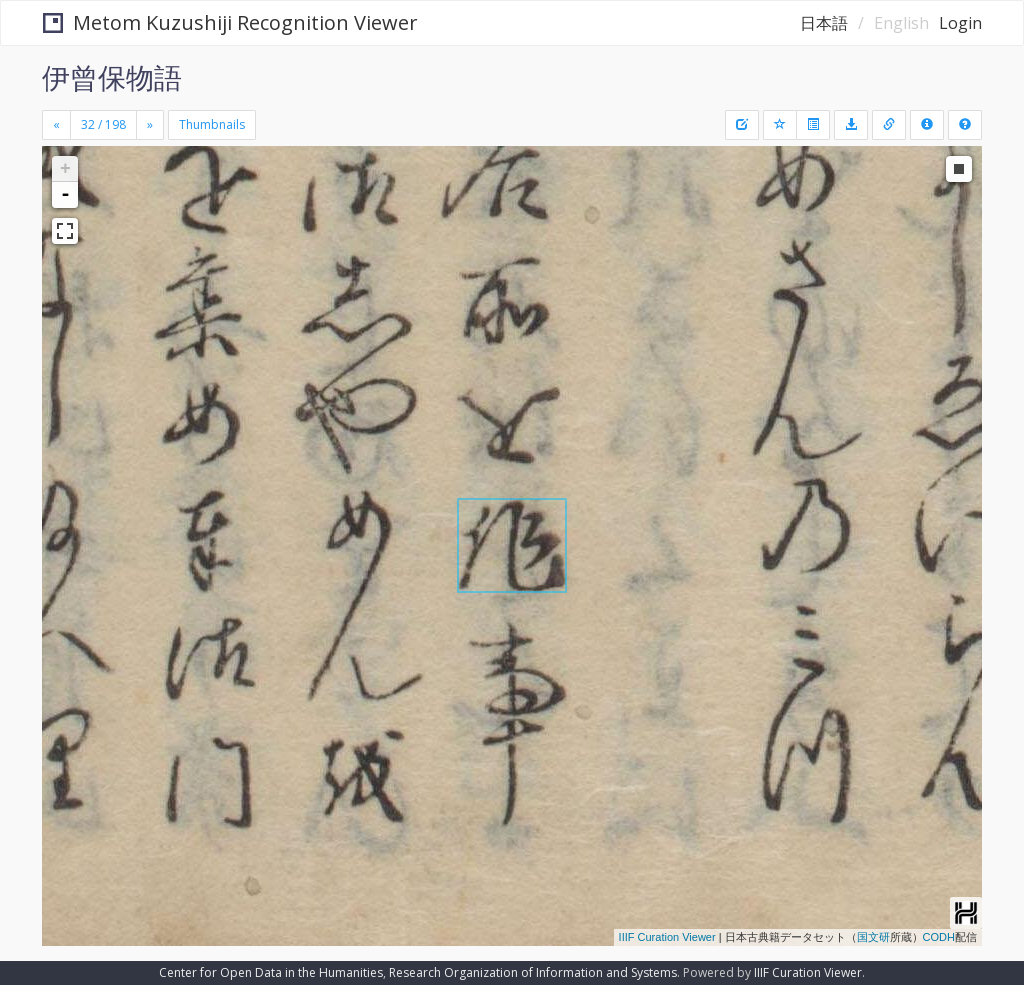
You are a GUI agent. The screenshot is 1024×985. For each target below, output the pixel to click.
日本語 (824, 23)
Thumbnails (212, 124)
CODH (939, 937)
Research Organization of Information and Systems (533, 972)
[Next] (150, 125)
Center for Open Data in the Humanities (271, 972)
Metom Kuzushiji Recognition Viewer (230, 22)
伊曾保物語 (112, 77)
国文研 (873, 937)
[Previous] (56, 125)
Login (960, 23)
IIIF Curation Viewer (667, 937)
